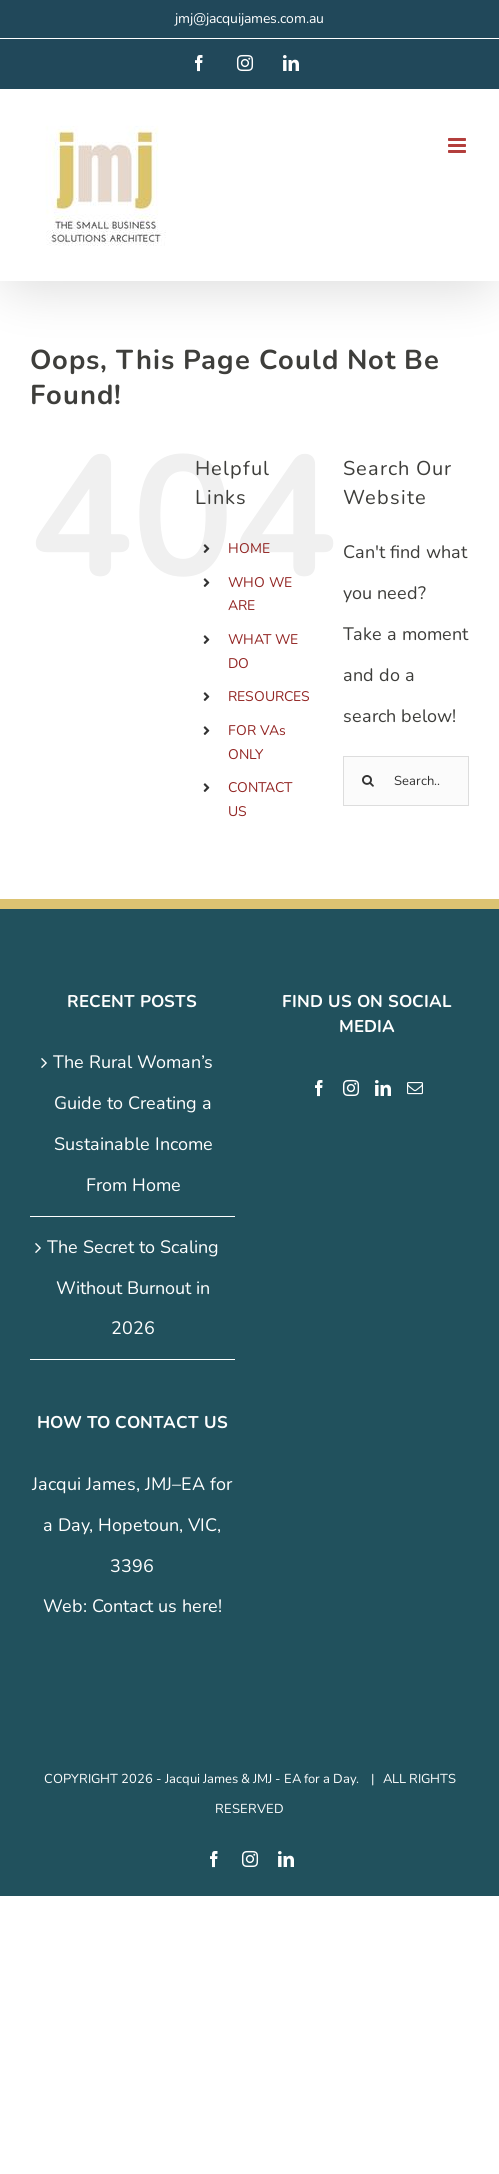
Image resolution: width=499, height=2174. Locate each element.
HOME (249, 548)
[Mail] (415, 1088)
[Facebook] (319, 1088)
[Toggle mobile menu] (458, 145)
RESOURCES (269, 696)
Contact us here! (157, 1606)
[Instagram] (351, 1088)
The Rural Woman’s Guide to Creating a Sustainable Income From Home (133, 1123)
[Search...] (406, 781)
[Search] (368, 781)
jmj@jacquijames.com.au (249, 18)
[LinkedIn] (383, 1088)
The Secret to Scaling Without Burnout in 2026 (133, 1288)
